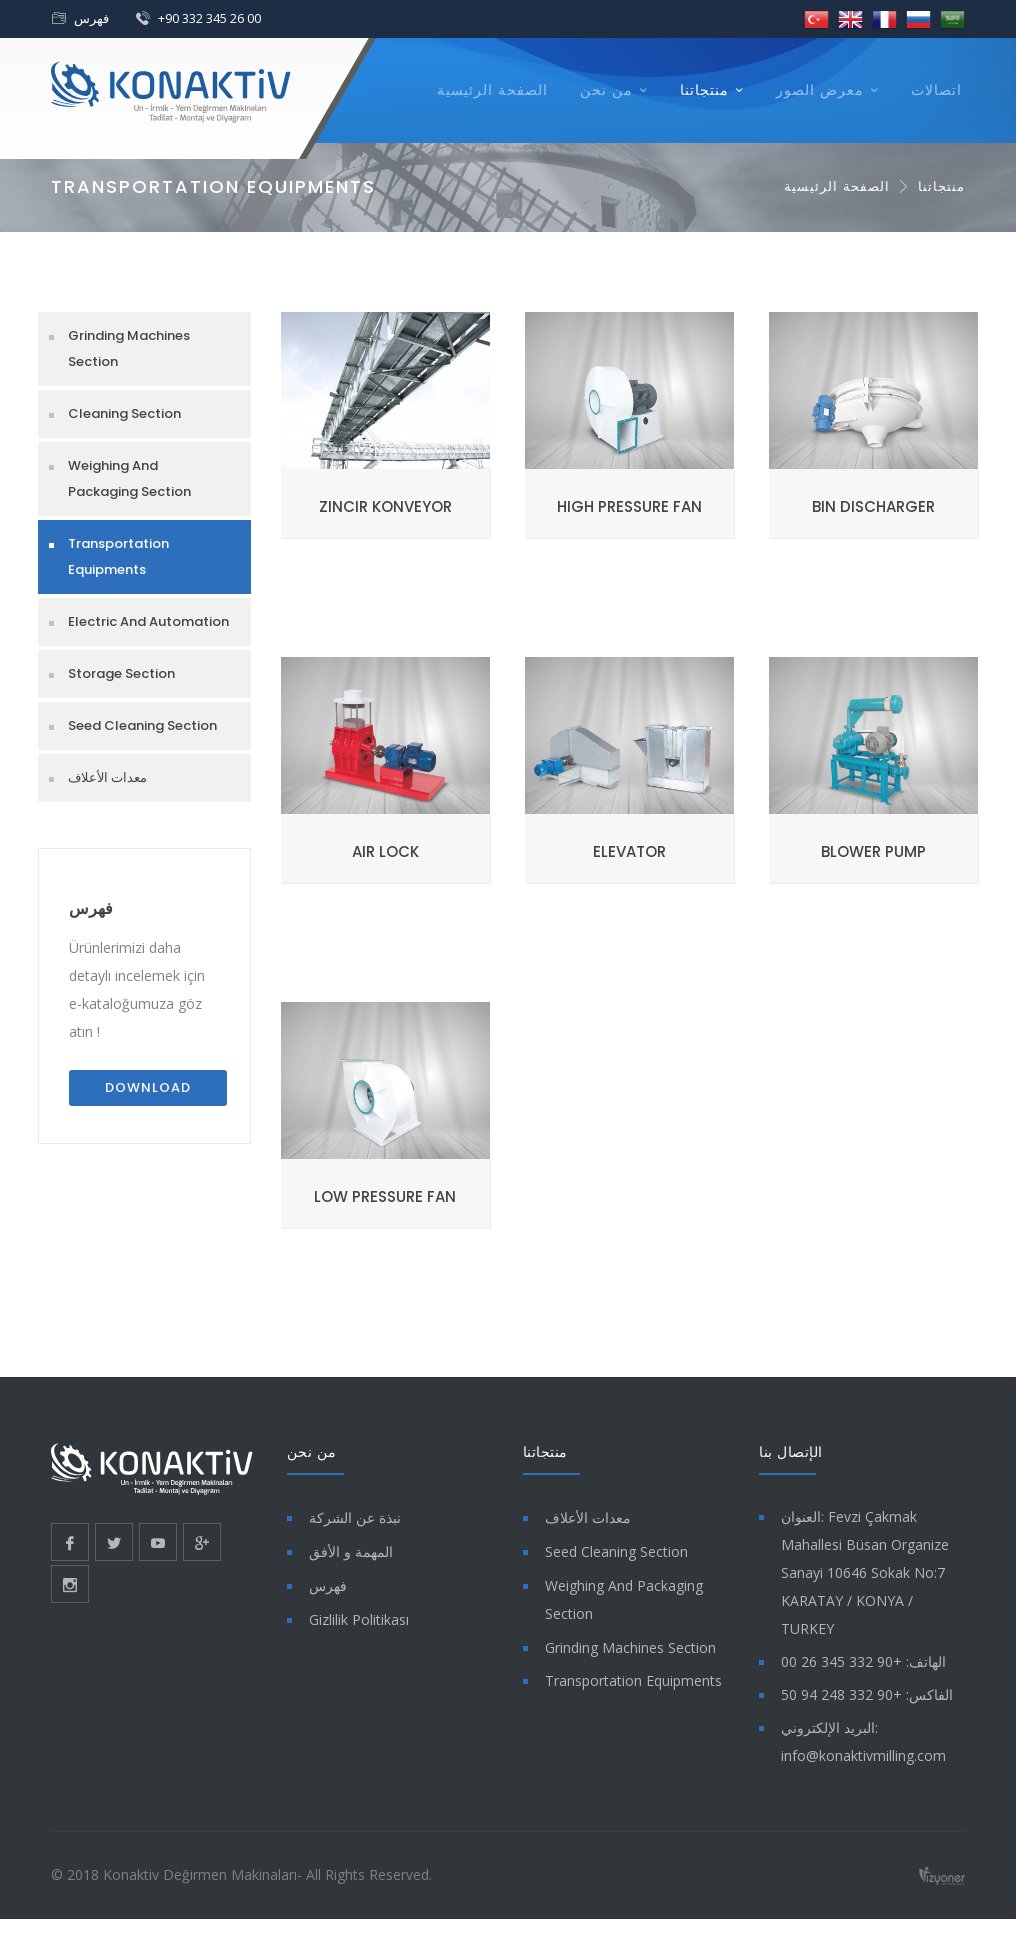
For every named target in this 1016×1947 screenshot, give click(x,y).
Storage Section (121, 673)
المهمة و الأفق (351, 1551)
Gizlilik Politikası (359, 1619)
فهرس (91, 18)
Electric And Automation (148, 621)
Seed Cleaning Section (142, 725)
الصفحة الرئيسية (492, 90)
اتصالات (936, 90)
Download (148, 1087)
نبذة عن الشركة (355, 1517)
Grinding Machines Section (129, 348)
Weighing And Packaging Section (129, 478)
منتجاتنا (704, 90)
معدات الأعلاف (107, 777)
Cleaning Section (124, 413)
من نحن (606, 90)
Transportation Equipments (118, 556)
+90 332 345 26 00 (209, 18)
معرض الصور (820, 90)
